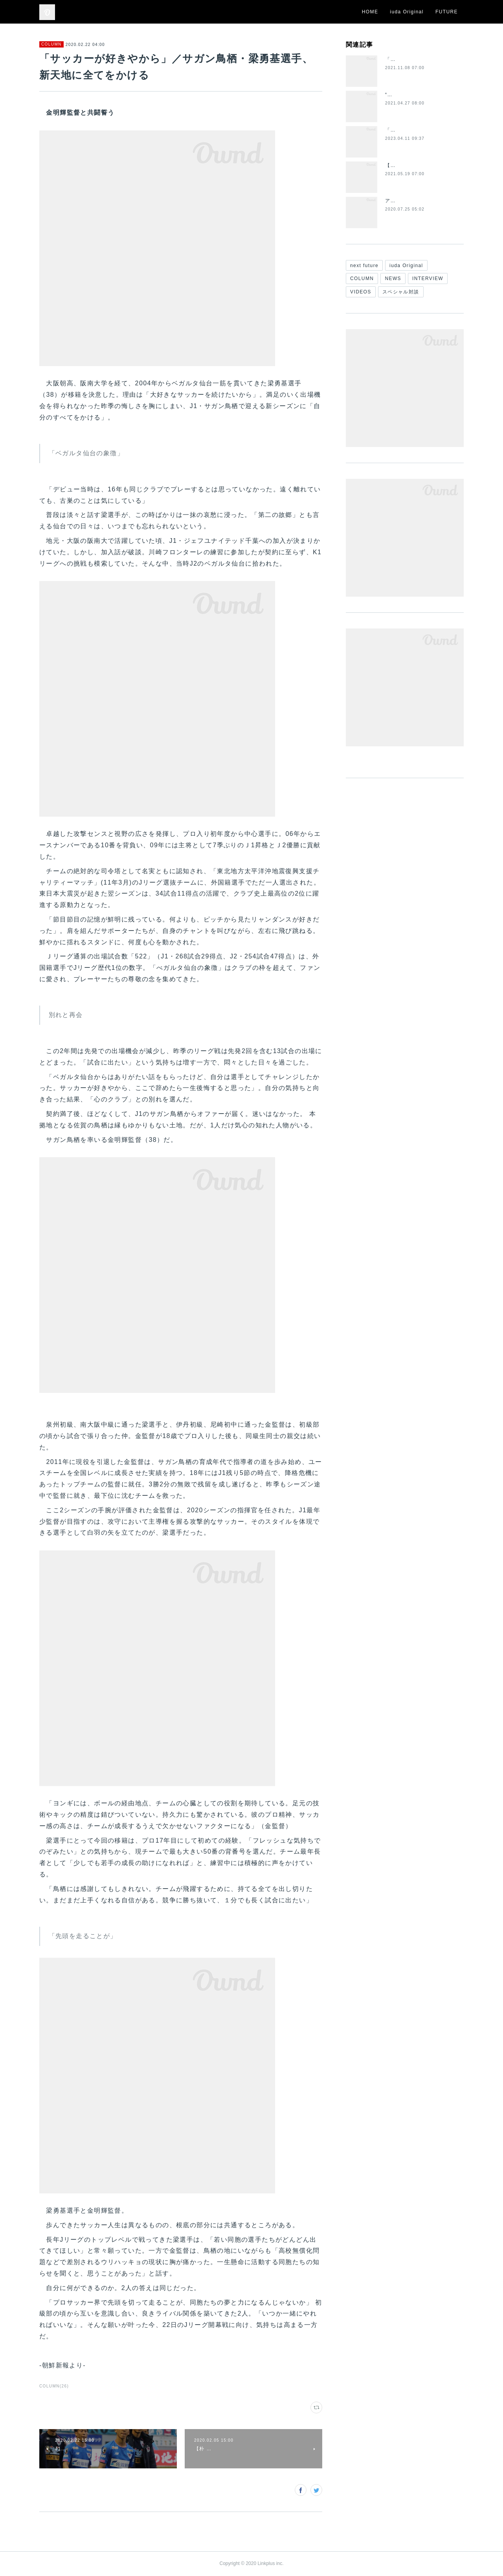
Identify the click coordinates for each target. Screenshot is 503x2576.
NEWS (393, 278)
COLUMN (51, 44)
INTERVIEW (427, 278)
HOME (370, 12)
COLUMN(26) (54, 2386)
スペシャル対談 (400, 292)
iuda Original (407, 12)
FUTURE (446, 12)
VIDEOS (360, 292)
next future (364, 265)
